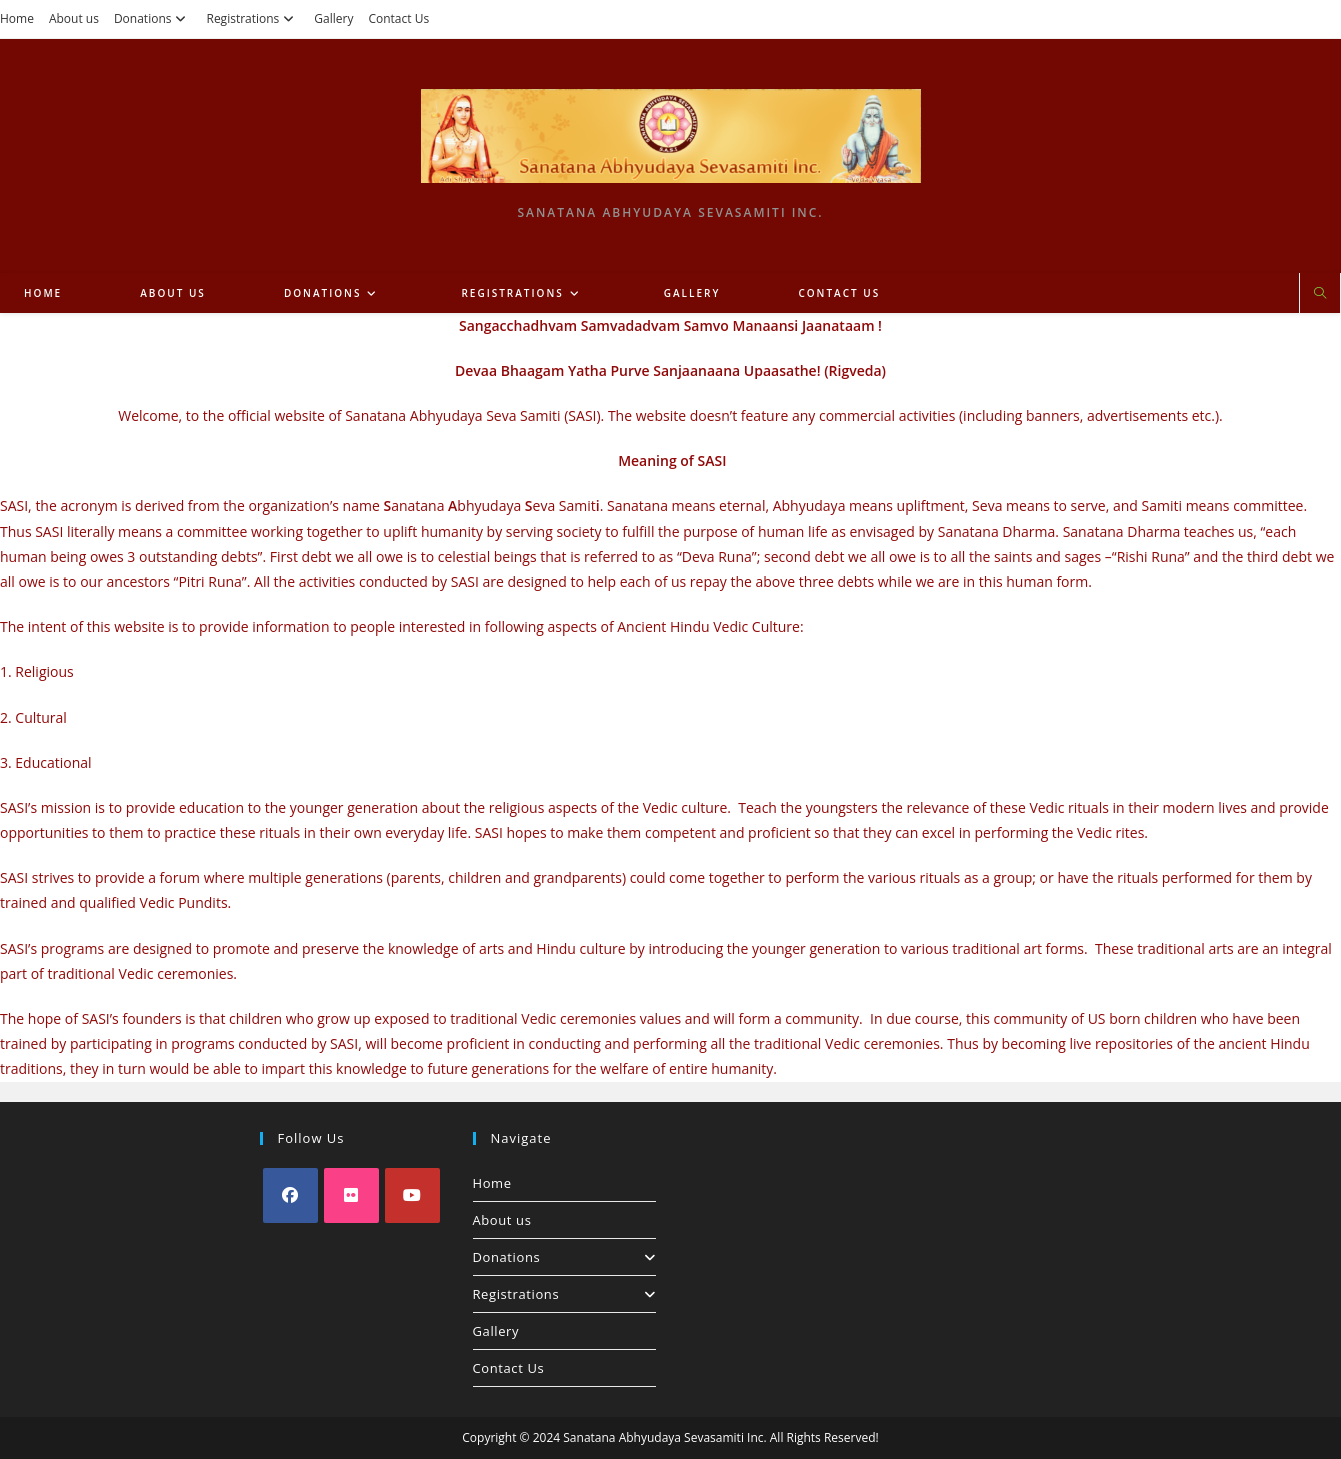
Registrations (252, 18)
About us (74, 18)
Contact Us (398, 18)
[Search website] (1320, 294)
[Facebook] (290, 1195)
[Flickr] (351, 1195)
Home (17, 18)
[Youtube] (412, 1195)
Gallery (333, 18)
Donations (153, 18)
